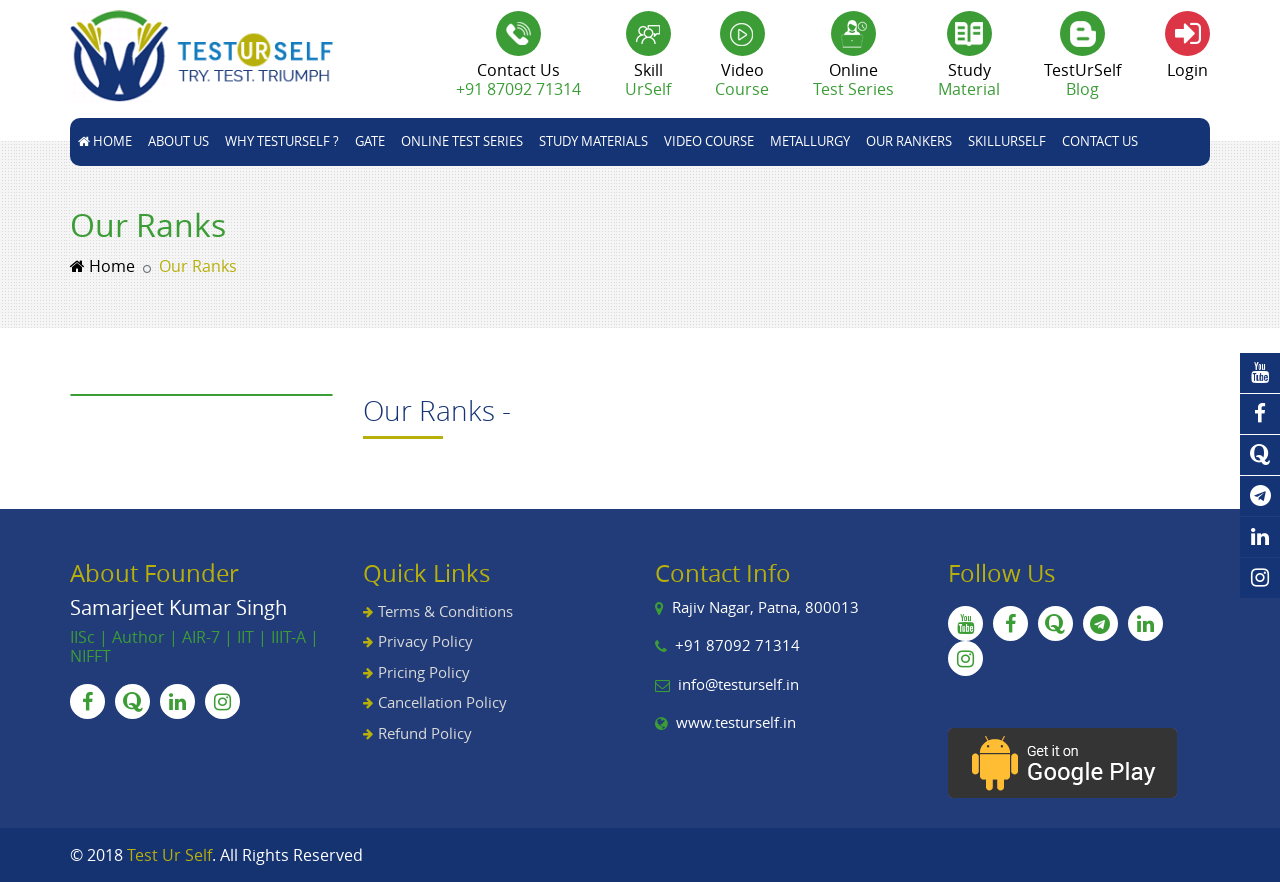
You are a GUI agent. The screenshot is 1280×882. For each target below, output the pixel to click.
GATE (370, 141)
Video (742, 79)
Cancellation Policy (442, 702)
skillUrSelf (1007, 141)
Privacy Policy (425, 641)
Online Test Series (462, 141)
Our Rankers (909, 141)
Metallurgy (810, 141)
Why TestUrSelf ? (282, 141)
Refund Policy (425, 733)
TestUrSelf (1082, 79)
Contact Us (1100, 141)
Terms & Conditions (445, 611)
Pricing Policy (424, 672)
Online (853, 79)
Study (969, 79)
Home (105, 141)
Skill (648, 79)
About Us (178, 141)
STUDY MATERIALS (593, 141)
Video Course (709, 141)
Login (1187, 70)
